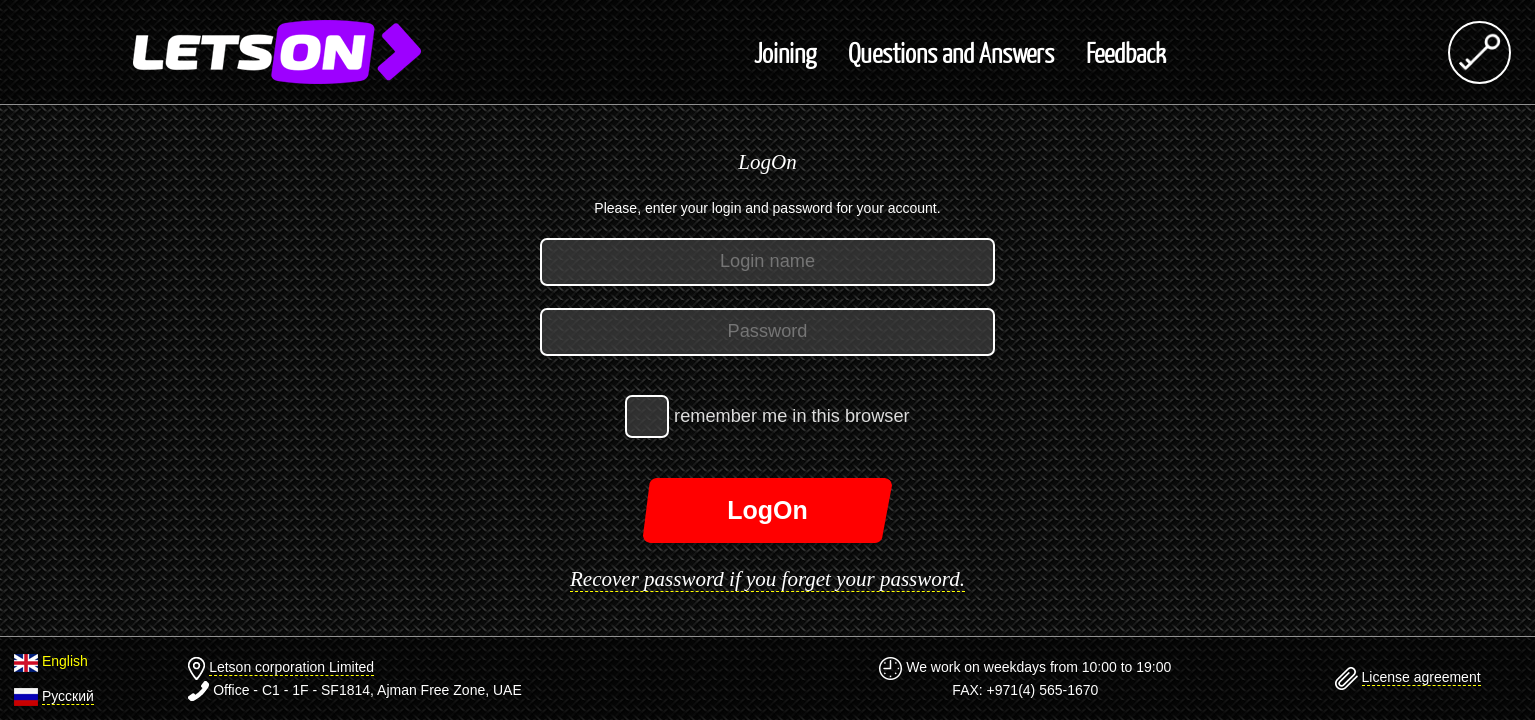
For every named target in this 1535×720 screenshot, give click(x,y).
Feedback (1126, 52)
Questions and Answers (951, 52)
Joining (785, 52)
